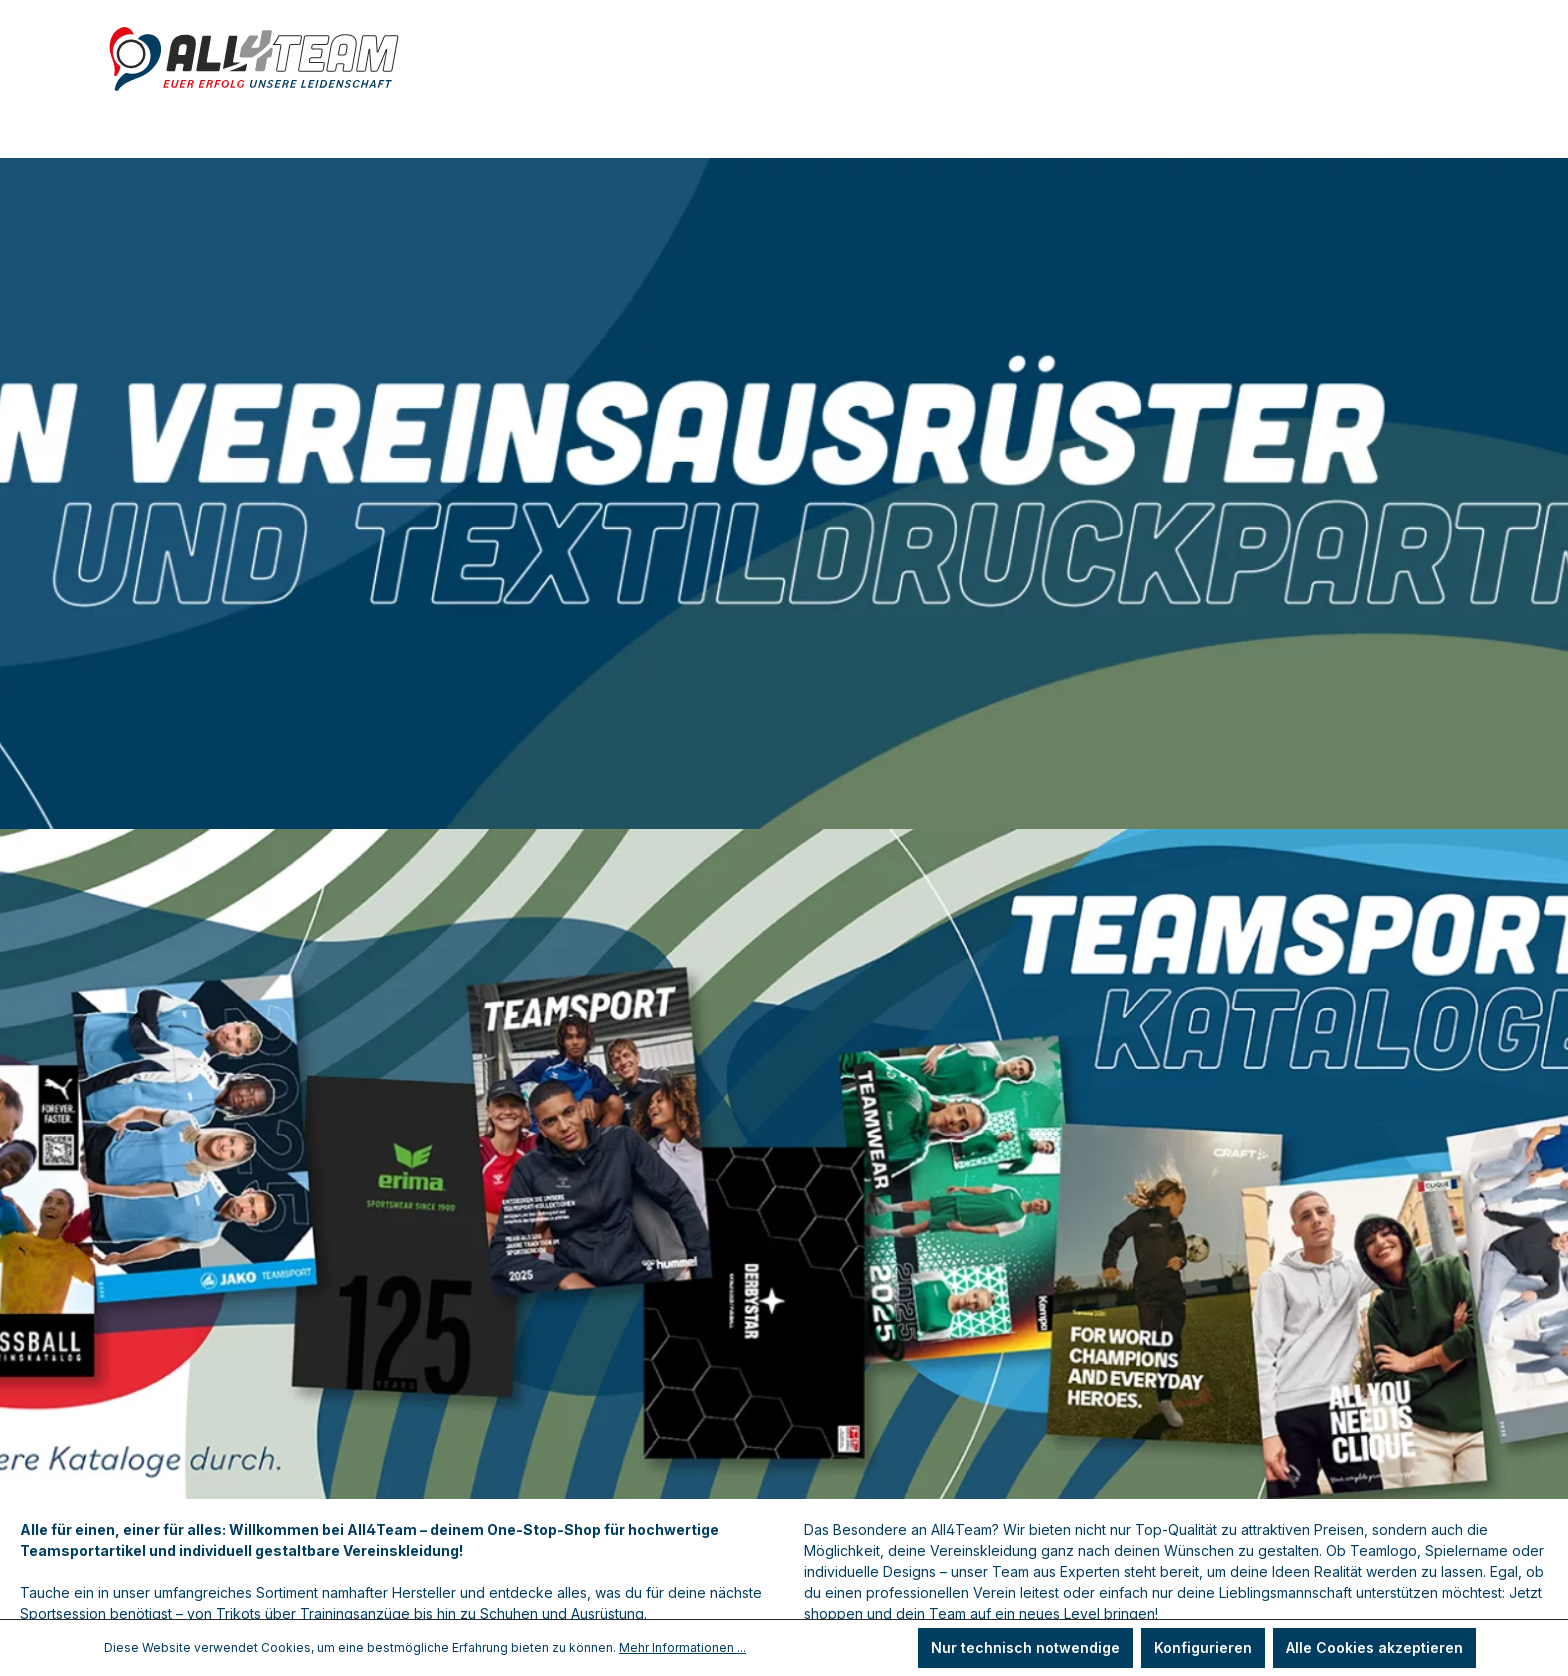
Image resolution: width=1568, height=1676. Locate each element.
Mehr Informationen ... (682, 1647)
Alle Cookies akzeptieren (1374, 1647)
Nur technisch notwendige (1025, 1647)
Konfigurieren (1203, 1647)
